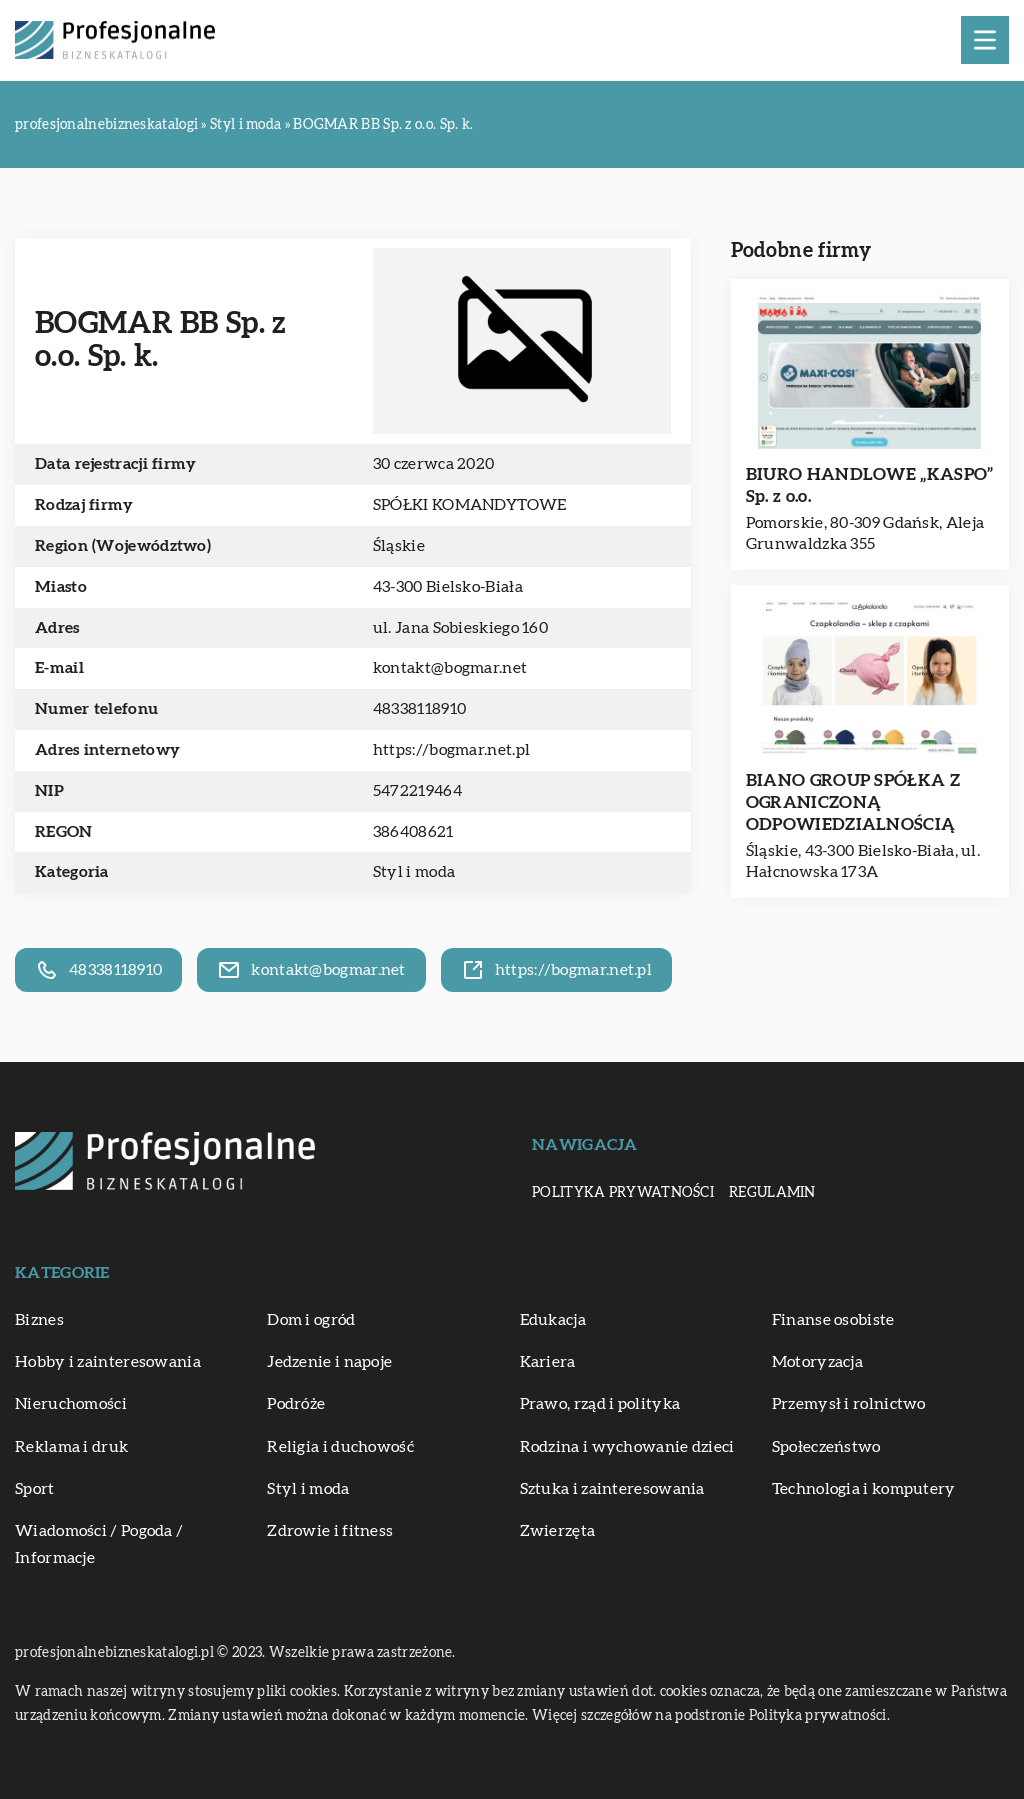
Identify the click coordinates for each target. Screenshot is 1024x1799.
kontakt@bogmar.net (450, 668)
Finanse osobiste (833, 1320)
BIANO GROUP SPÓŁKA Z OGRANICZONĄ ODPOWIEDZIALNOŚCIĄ (853, 802)
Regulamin (772, 1193)
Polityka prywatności (623, 1193)
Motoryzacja (817, 1362)
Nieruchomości (71, 1404)
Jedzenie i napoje (329, 1362)
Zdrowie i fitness (330, 1531)
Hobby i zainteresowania (108, 1362)
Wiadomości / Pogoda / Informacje (99, 1544)
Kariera (548, 1362)
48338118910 (419, 709)
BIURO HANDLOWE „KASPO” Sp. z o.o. (870, 485)
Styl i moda (414, 872)
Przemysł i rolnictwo (849, 1404)
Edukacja (553, 1320)
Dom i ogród (311, 1320)
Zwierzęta (558, 1531)
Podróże (296, 1404)
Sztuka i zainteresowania (612, 1489)
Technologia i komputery (864, 1489)
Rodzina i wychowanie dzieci (627, 1447)
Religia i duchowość (340, 1447)
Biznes (39, 1320)
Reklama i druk (71, 1447)
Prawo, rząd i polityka (600, 1404)
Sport (35, 1489)
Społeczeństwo (826, 1447)
